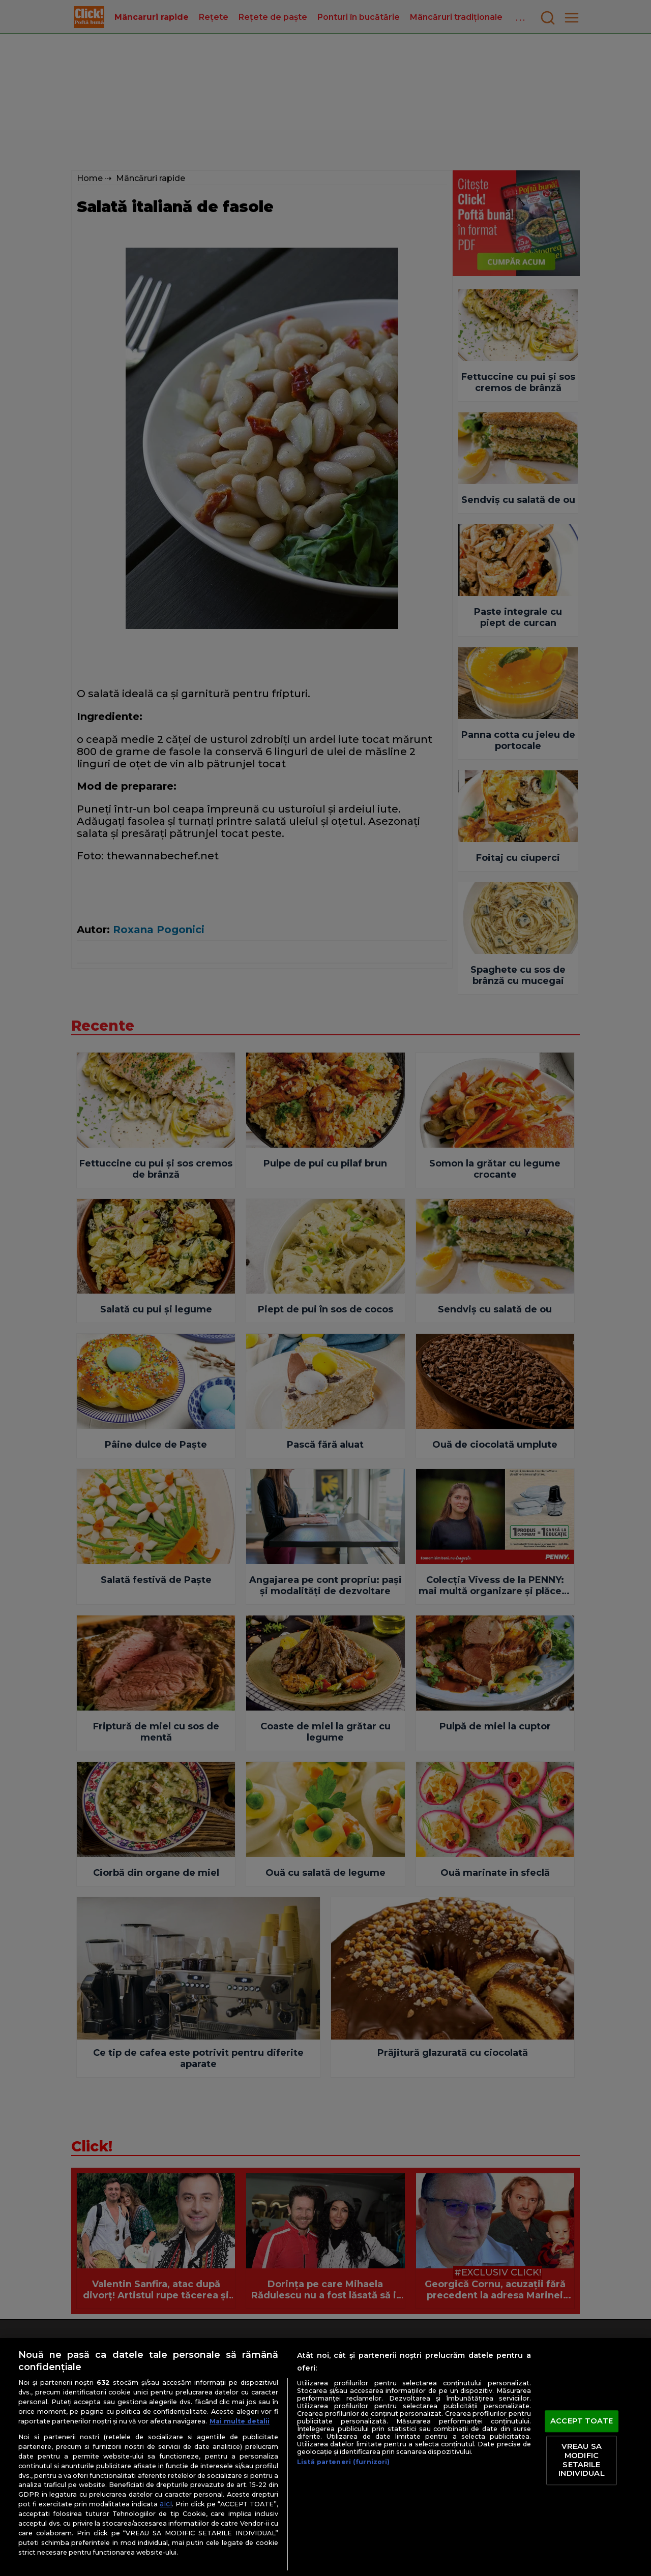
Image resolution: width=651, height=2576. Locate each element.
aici (166, 2504)
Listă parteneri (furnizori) (343, 2462)
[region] (325, 2457)
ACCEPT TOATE (581, 2420)
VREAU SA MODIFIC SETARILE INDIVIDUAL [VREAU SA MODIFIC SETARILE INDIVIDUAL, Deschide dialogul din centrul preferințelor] (581, 2460)
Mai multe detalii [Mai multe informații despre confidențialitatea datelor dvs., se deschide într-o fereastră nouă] (240, 2421)
